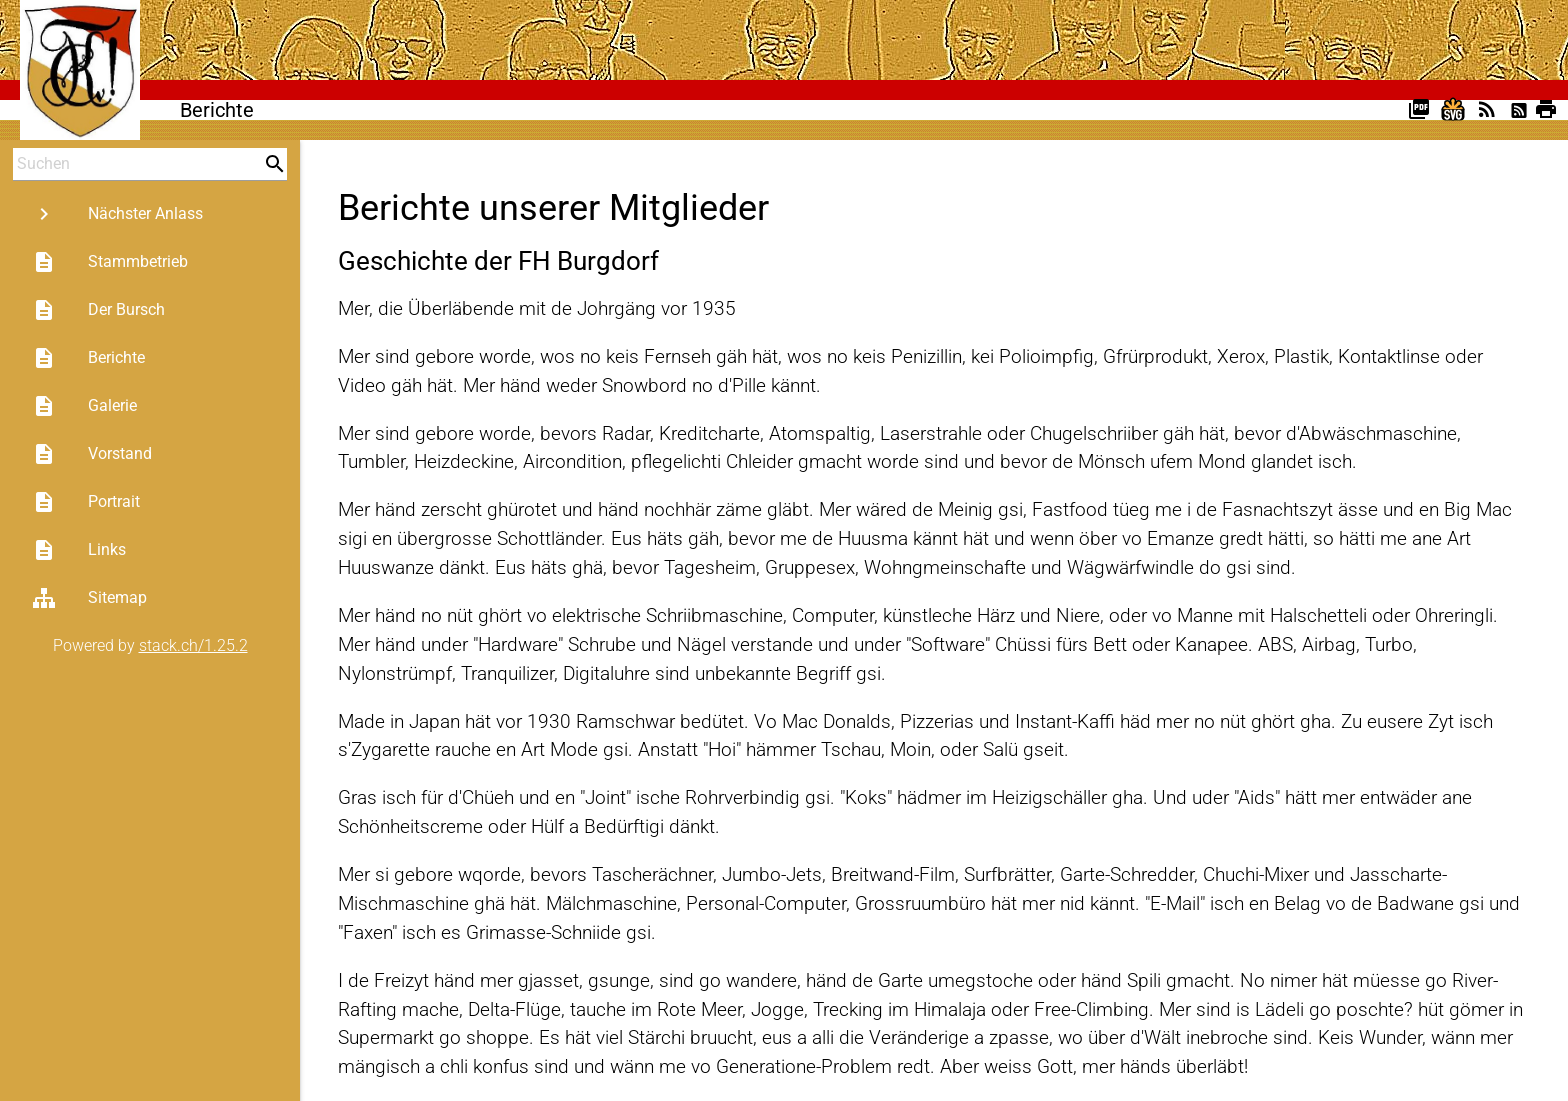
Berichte (88, 358)
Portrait (86, 502)
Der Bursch (98, 310)
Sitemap (89, 598)
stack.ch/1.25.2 (193, 645)
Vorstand (92, 454)
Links (79, 550)
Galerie (84, 406)
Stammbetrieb (110, 262)
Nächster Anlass (117, 214)
